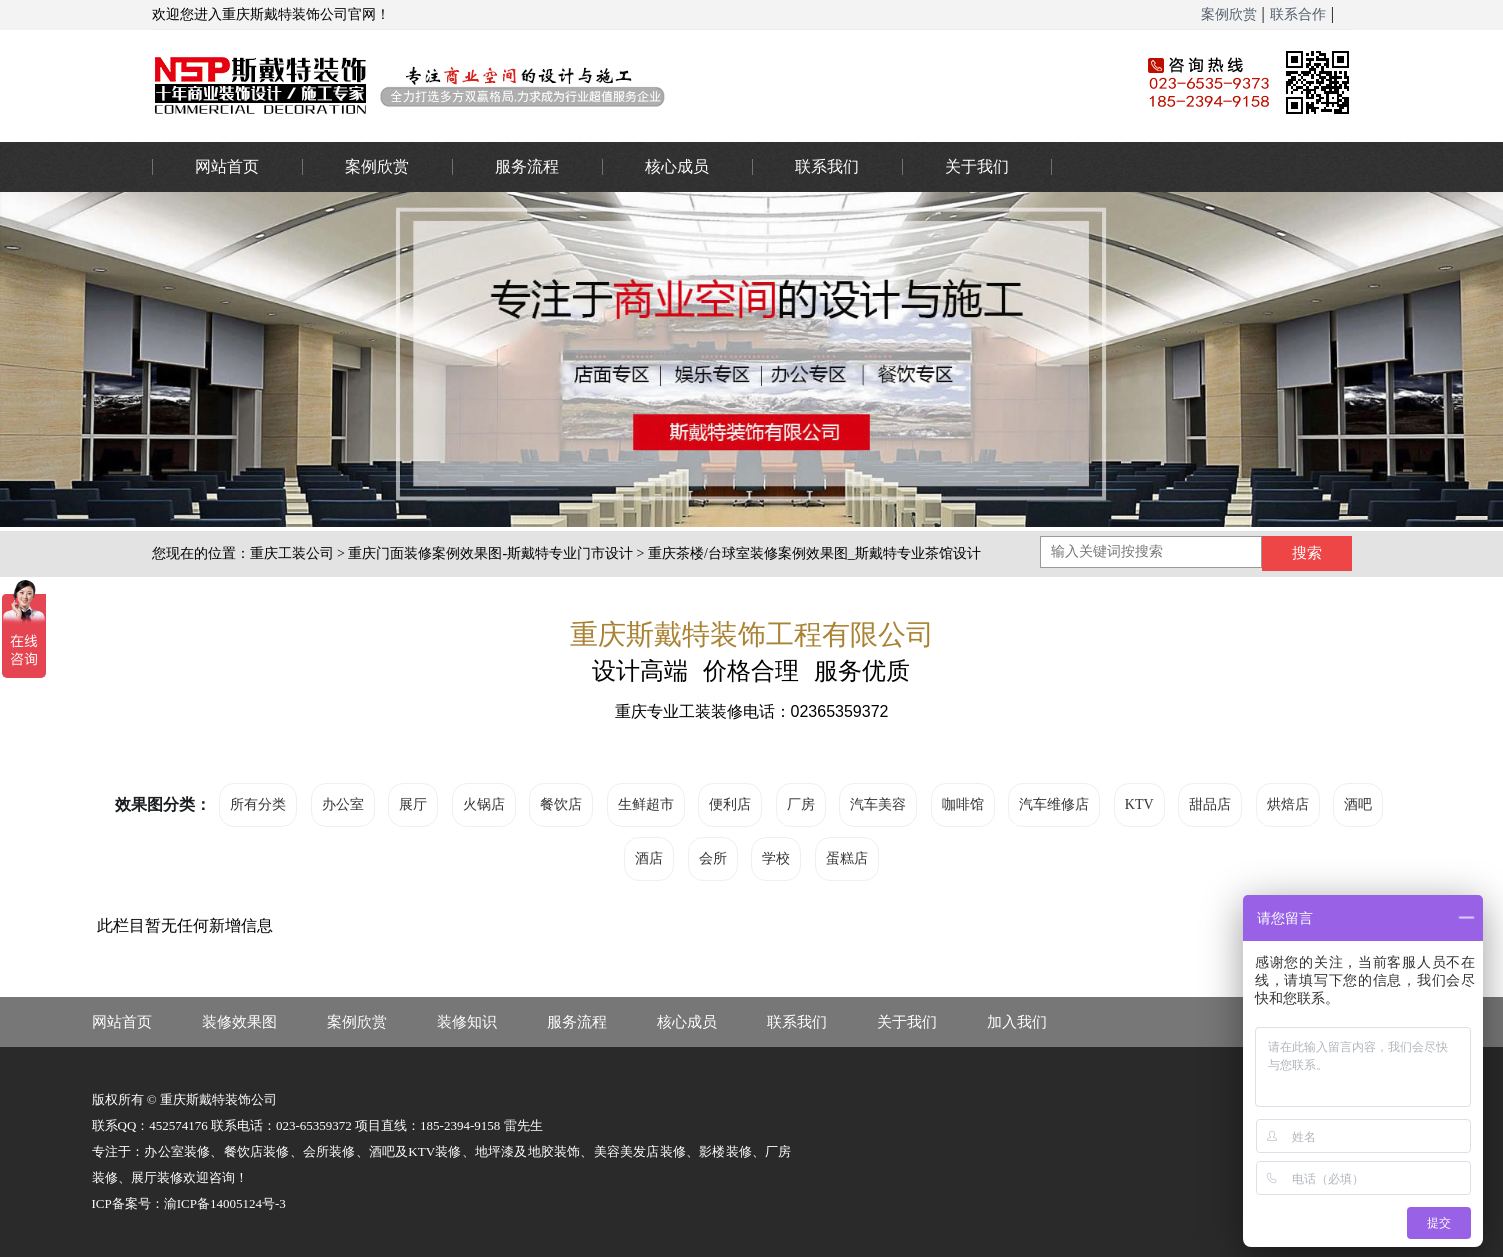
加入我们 (1017, 1022)
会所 (713, 858)
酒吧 (1358, 804)
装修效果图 (239, 1022)
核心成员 (677, 166)
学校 (776, 858)
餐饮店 (561, 804)
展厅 (413, 804)
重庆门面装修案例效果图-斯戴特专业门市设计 (490, 553)
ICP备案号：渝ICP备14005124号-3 (189, 1203)
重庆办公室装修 (617, 85)
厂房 (801, 804)
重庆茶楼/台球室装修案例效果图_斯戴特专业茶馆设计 (814, 553)
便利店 (730, 804)
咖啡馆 (963, 804)
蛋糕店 (847, 858)
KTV (1139, 804)
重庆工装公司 (292, 553)
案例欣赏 (1229, 14)
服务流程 (527, 166)
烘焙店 (1288, 804)
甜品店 (1210, 804)
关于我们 (977, 166)
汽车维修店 (1054, 804)
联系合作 (1298, 14)
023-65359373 (1463, 578)
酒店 (649, 858)
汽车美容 (878, 804)
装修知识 (467, 1022)
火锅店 (484, 804)
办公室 (343, 804)
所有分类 (258, 804)
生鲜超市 (646, 804)
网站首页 (227, 166)
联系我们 (827, 166)
